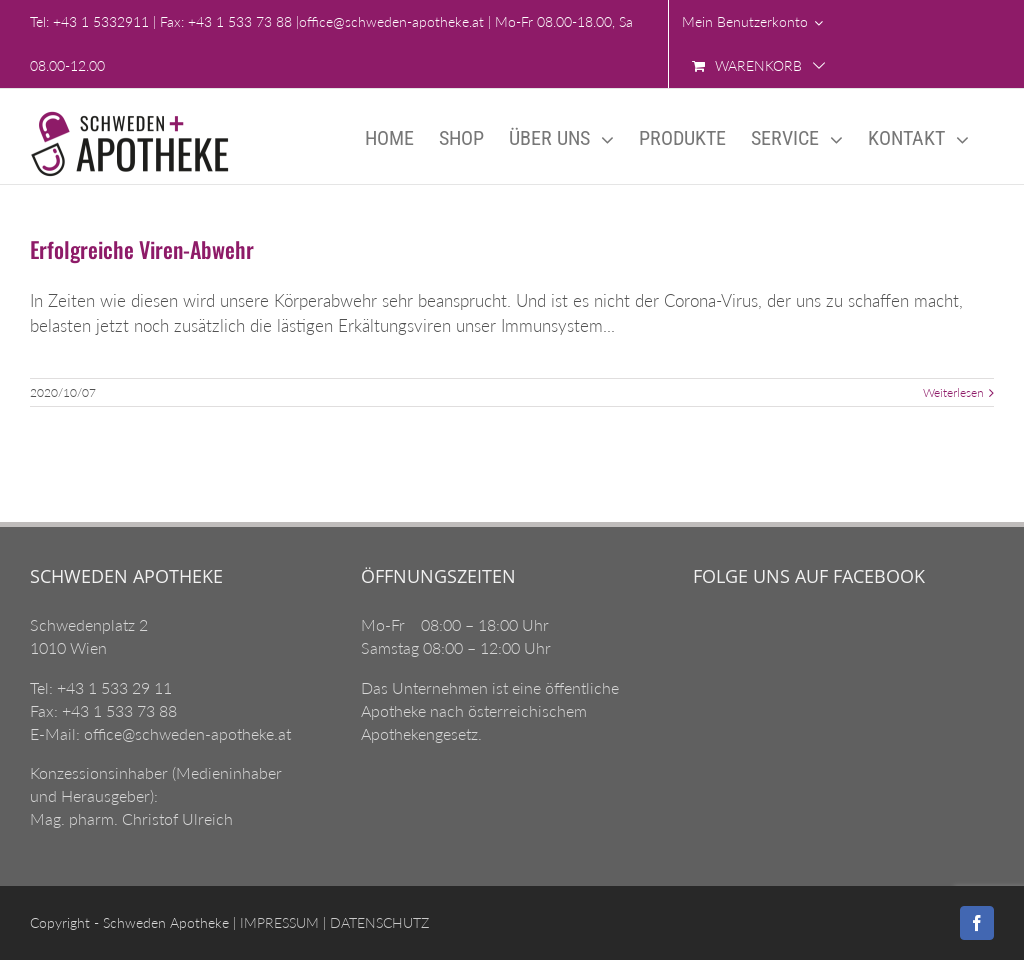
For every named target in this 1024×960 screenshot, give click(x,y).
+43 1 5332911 (101, 21)
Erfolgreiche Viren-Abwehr (142, 249)
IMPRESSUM (277, 922)
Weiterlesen (953, 392)
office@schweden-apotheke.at (391, 21)
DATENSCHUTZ (377, 922)
